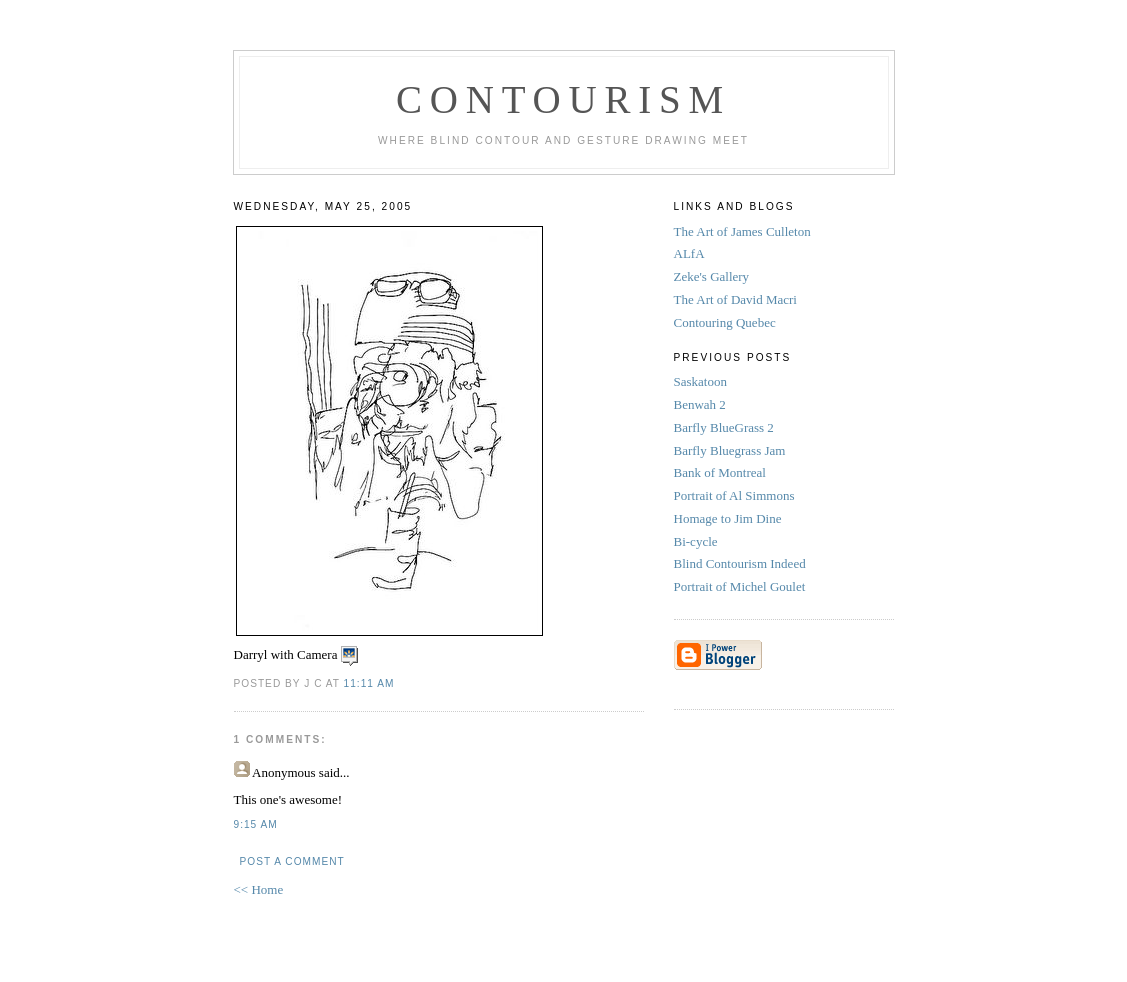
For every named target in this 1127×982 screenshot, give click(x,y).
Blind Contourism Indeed (740, 563)
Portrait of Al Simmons (736, 495)
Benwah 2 (702, 404)
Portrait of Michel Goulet (741, 586)
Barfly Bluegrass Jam (731, 450)
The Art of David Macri (735, 299)
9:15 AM (256, 824)
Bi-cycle (696, 541)
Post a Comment (292, 861)
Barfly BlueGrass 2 (726, 427)
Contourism (563, 99)
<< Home (259, 889)
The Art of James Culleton (742, 231)
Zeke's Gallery (712, 276)
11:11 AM (369, 683)
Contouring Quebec (725, 322)
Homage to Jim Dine (729, 518)
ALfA (689, 253)
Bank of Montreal (722, 472)
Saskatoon (702, 381)
